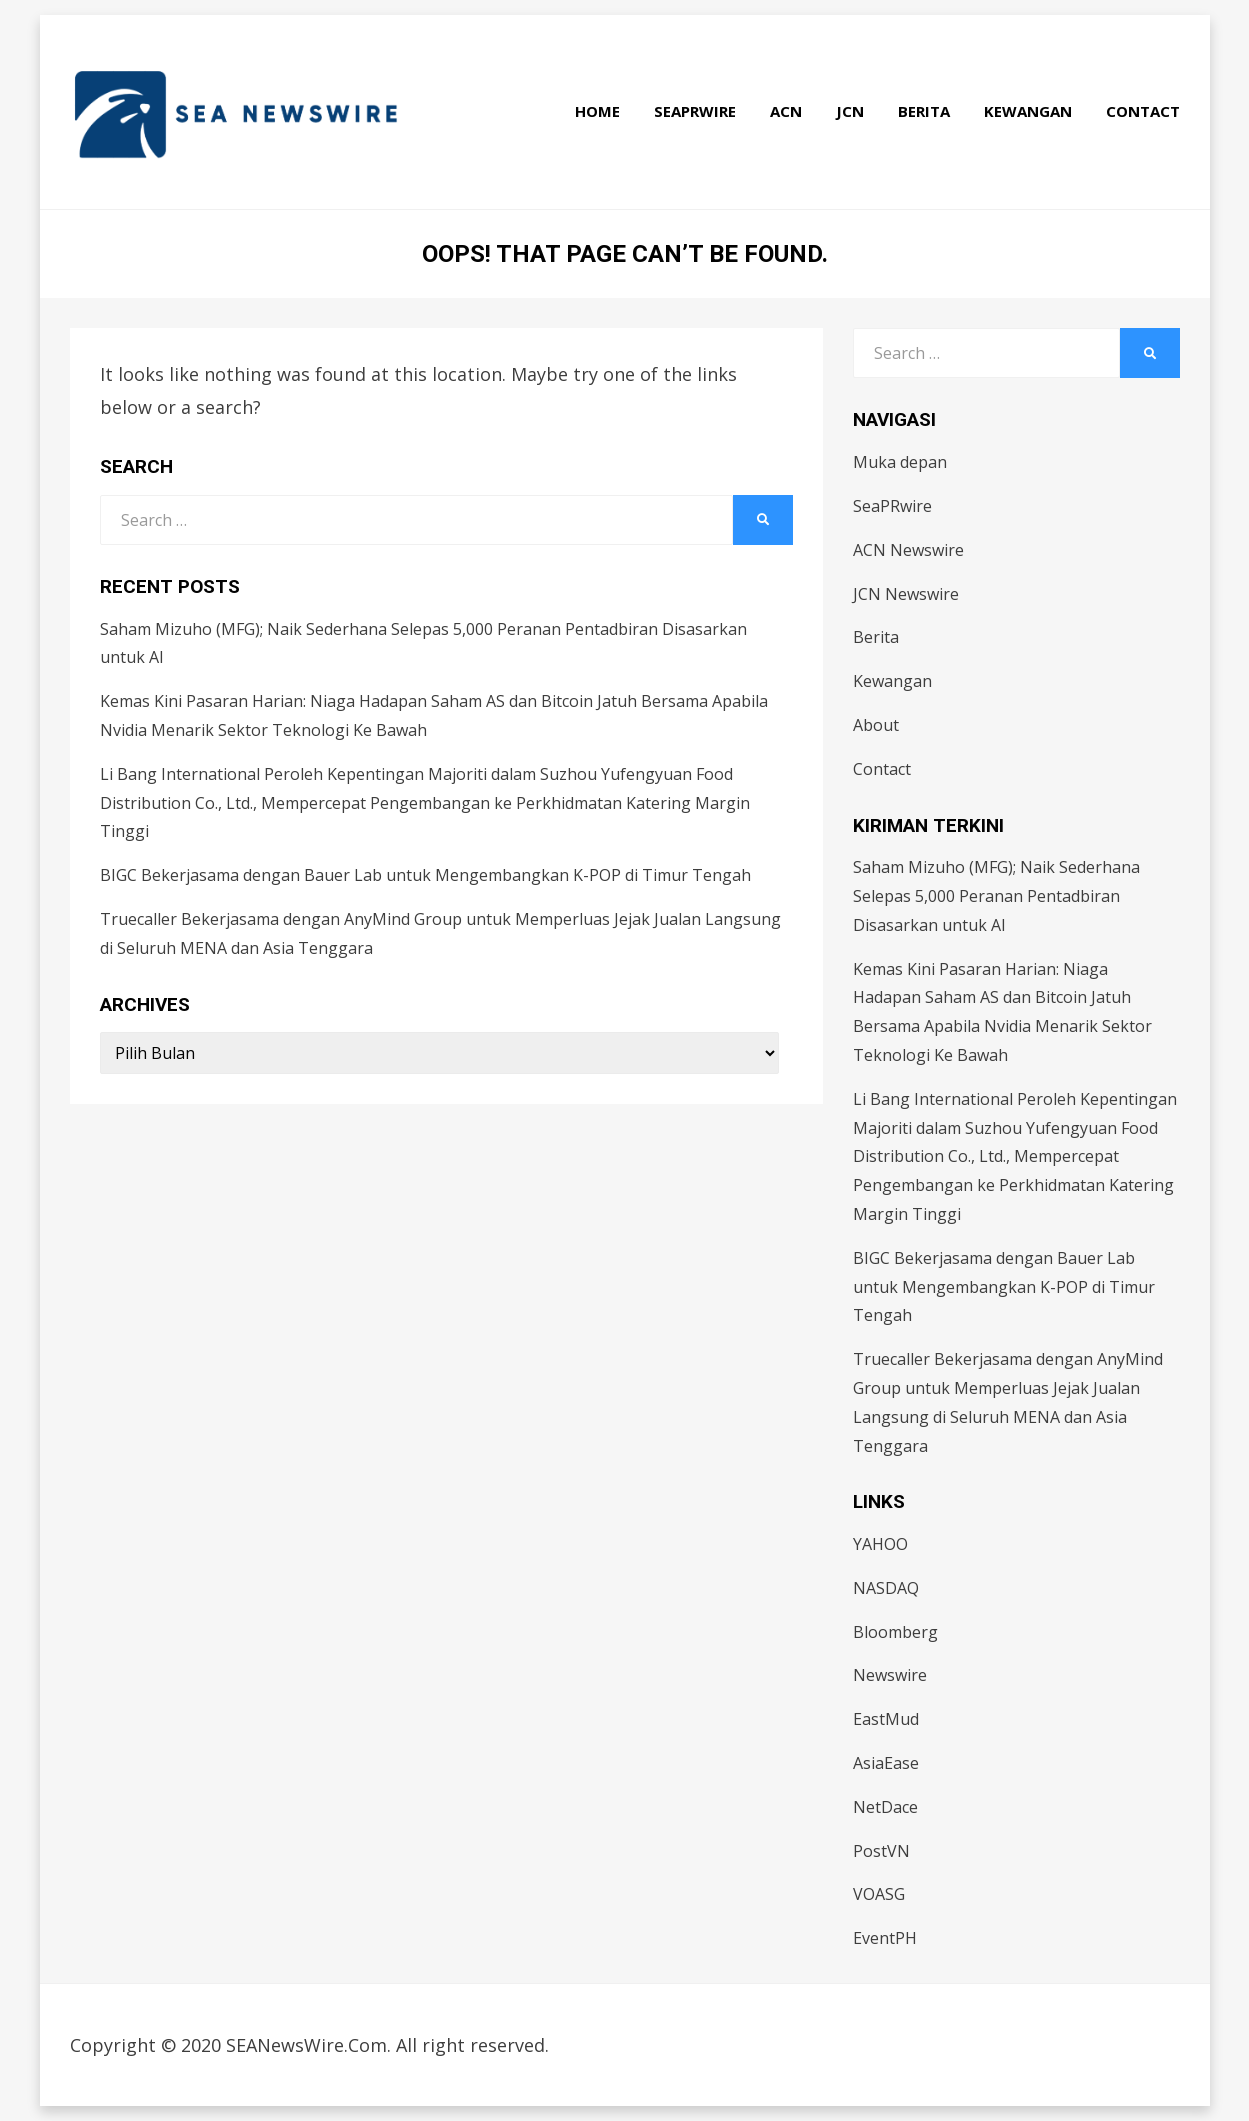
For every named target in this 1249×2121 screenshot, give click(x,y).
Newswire (890, 1675)
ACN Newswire (908, 550)
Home (597, 111)
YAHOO (880, 1544)
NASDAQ (886, 1588)
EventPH (885, 1938)
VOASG (879, 1894)
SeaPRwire (695, 111)
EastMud (886, 1719)
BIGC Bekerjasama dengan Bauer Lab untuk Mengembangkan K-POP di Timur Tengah (425, 875)
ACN (786, 111)
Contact (1143, 111)
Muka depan (900, 462)
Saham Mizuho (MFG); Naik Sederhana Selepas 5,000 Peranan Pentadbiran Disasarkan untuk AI (996, 896)
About (876, 725)
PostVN (881, 1851)
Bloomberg (895, 1632)
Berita (924, 111)
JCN (850, 111)
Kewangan (1028, 111)
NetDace (885, 1807)
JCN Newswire (906, 594)
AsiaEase (886, 1763)
